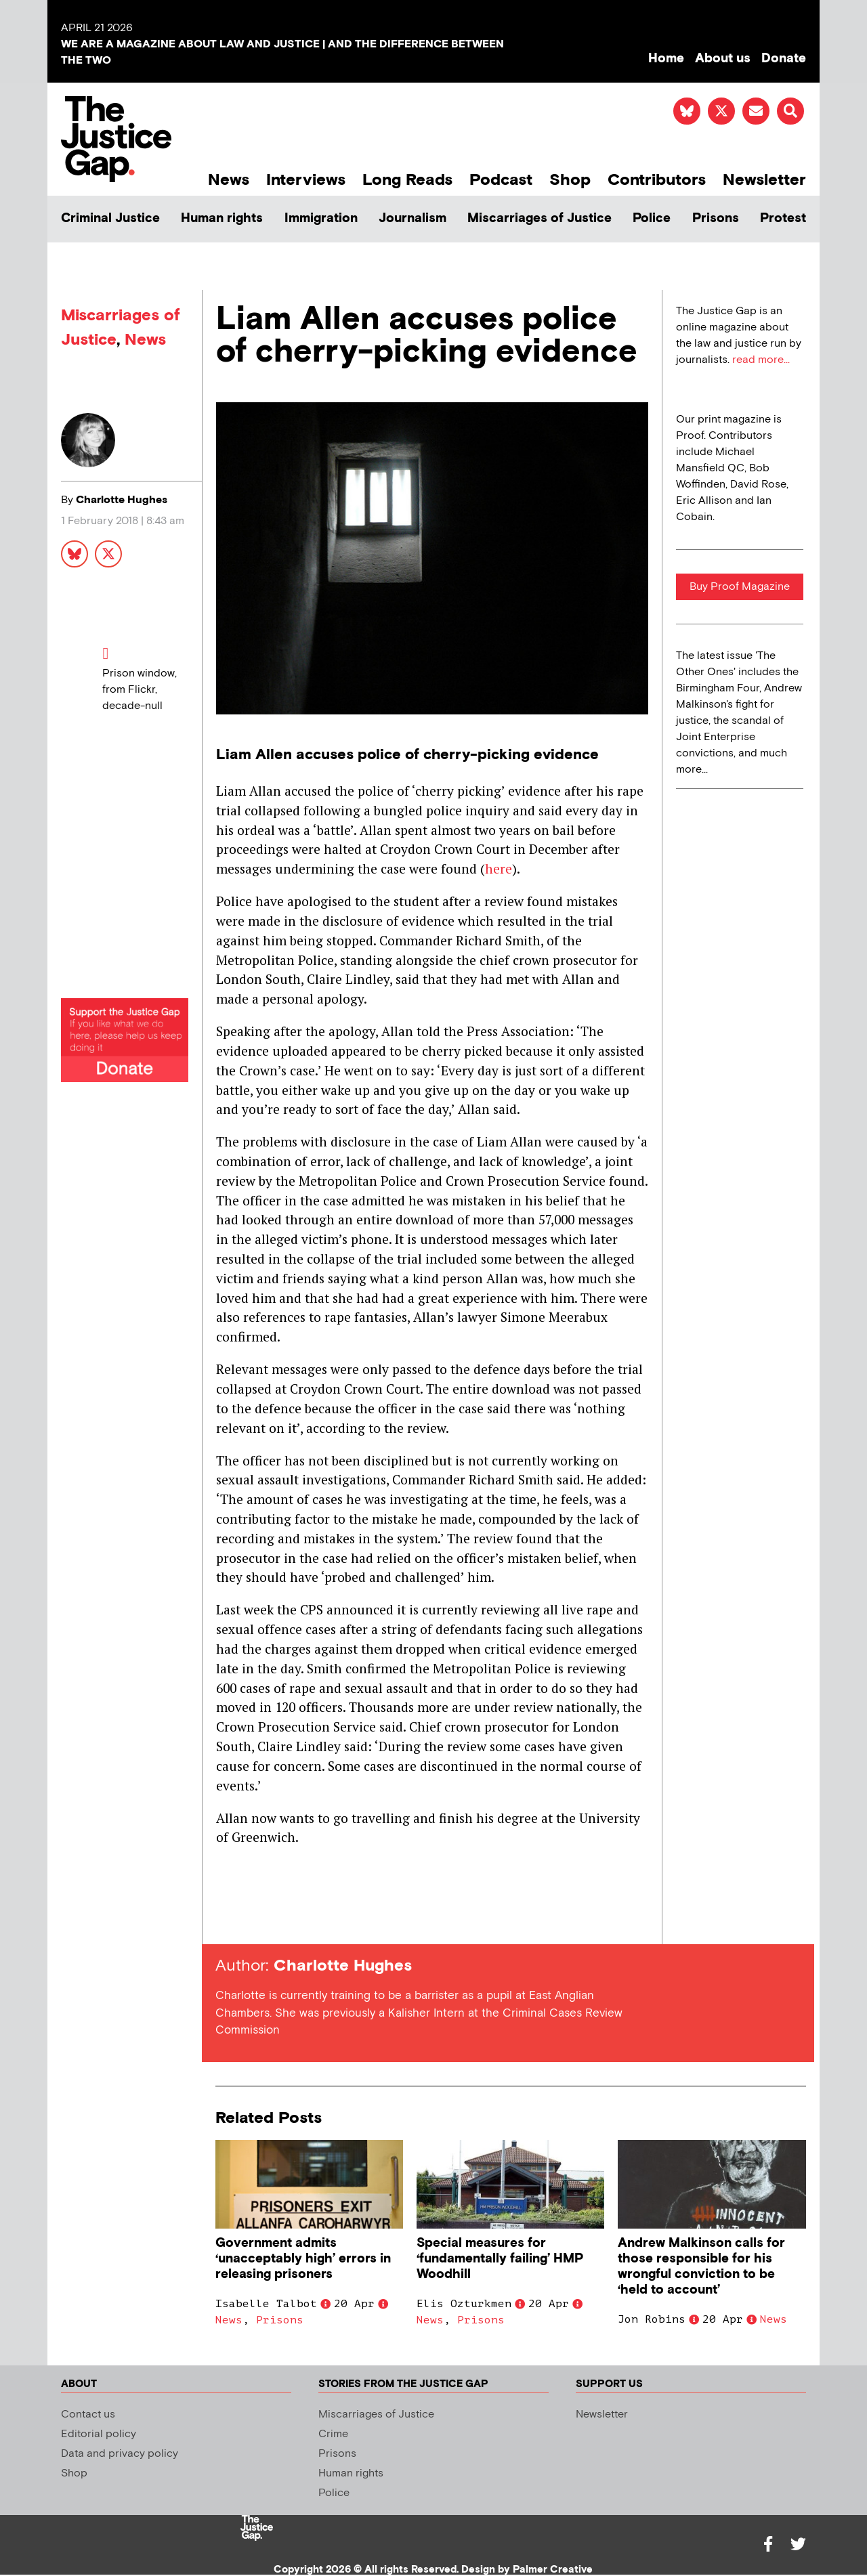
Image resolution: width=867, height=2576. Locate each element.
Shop (570, 179)
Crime (333, 2434)
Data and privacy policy (119, 2454)
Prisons (715, 218)
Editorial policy (98, 2434)
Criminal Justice (110, 218)
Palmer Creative (553, 2569)
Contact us (88, 2414)
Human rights (222, 218)
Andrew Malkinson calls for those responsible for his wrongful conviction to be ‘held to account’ (701, 2266)
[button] (790, 111)
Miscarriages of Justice (539, 218)
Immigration (321, 218)
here (498, 868)
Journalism (412, 218)
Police (652, 218)
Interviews (305, 179)
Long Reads (407, 179)
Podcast (500, 179)
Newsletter (764, 179)
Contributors (657, 179)
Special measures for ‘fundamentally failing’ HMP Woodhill (500, 2259)
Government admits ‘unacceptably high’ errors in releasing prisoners (303, 2259)
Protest (783, 218)
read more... (761, 360)
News (228, 179)
